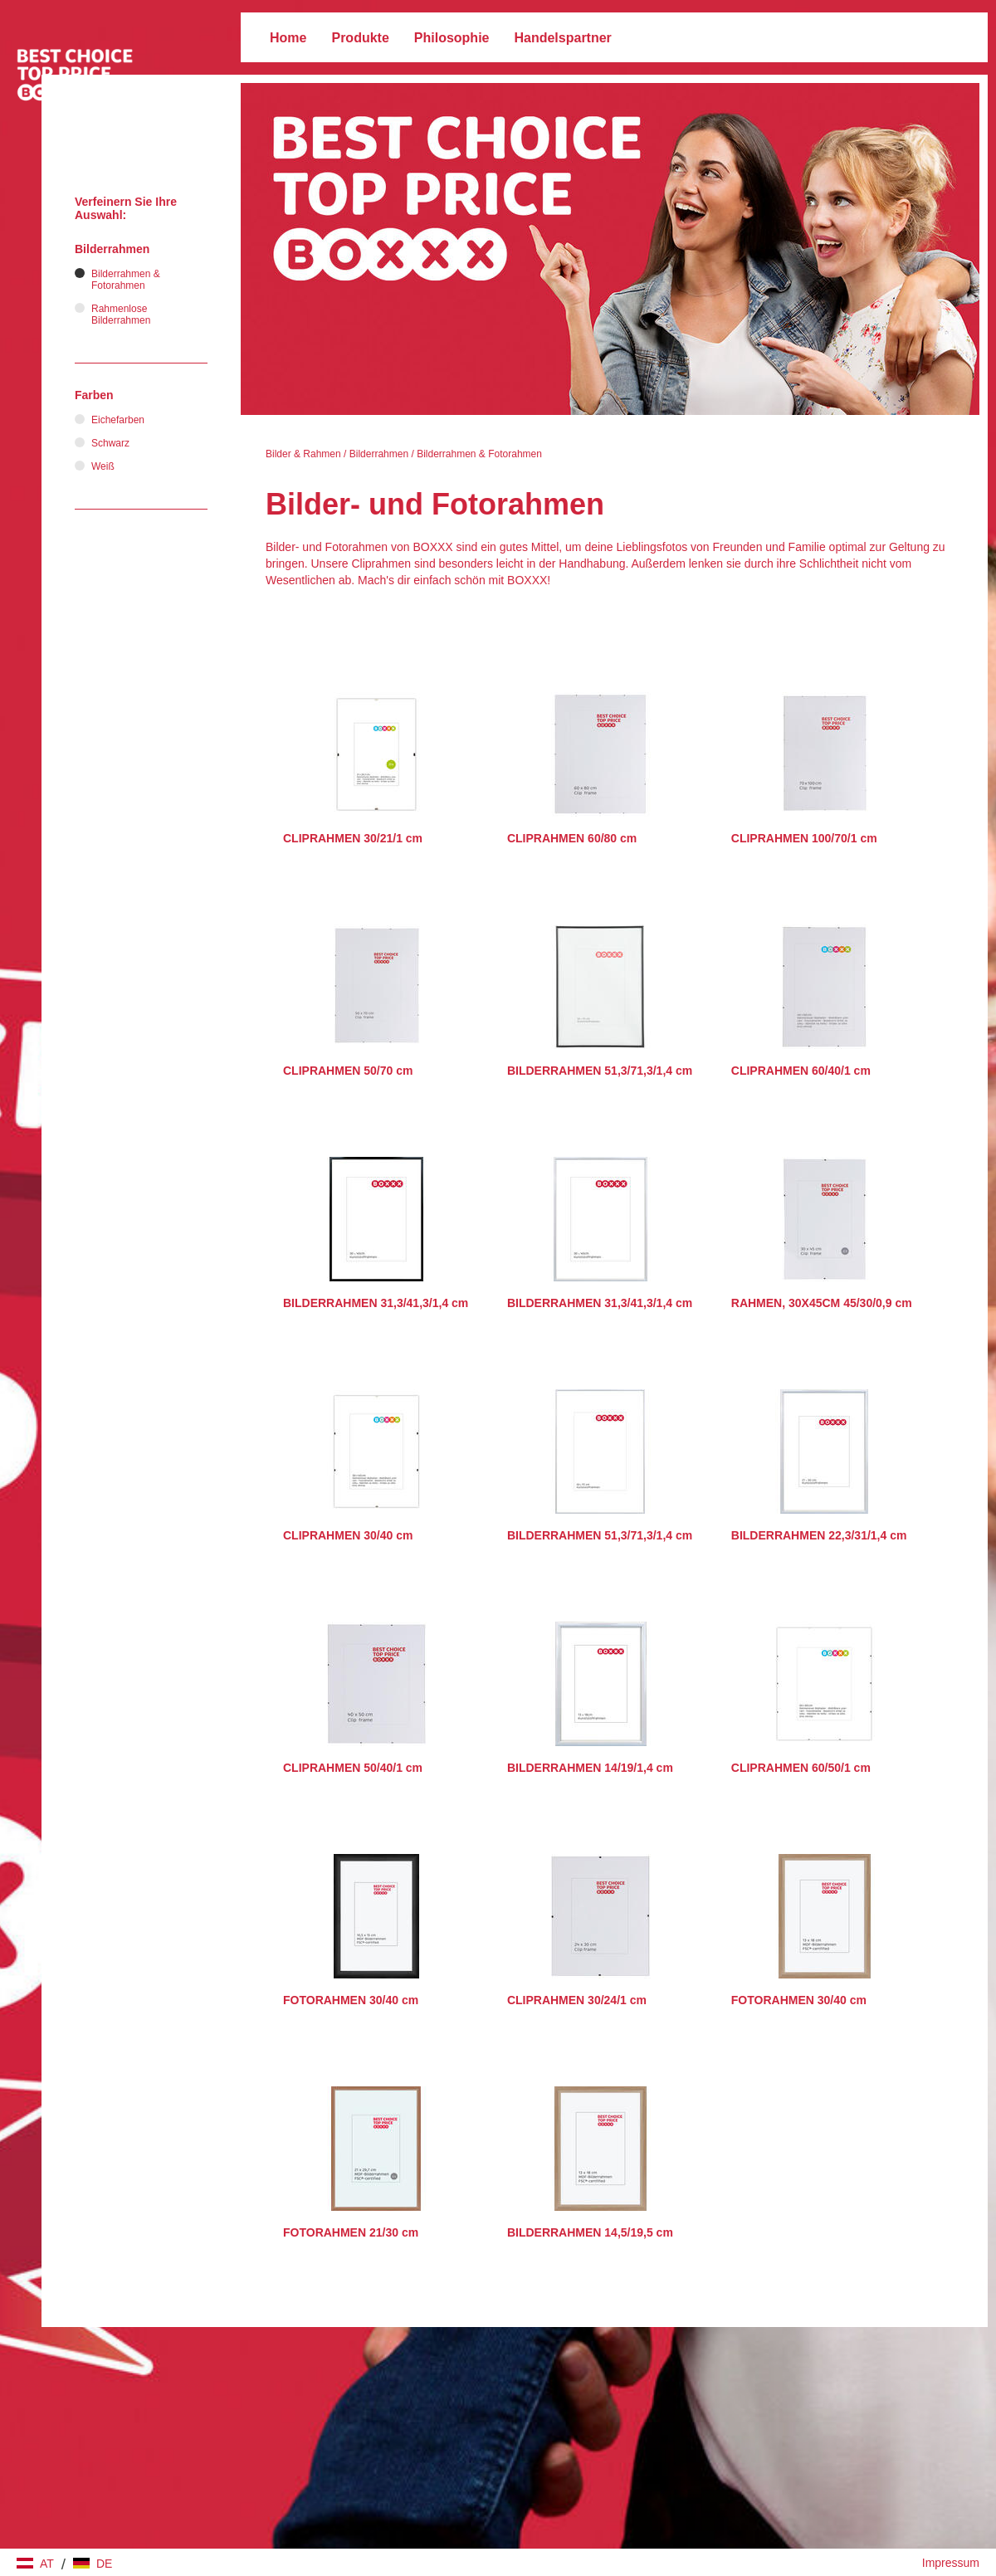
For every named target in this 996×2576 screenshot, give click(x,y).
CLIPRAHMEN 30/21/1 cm (352, 838)
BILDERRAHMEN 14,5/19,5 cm (590, 2232)
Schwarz (110, 443)
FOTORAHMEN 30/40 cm (350, 2000)
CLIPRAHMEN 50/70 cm (348, 1070)
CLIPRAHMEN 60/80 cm (572, 838)
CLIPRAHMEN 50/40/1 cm (352, 1767)
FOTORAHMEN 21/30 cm (350, 2232)
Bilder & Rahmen (303, 454)
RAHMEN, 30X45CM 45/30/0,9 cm (821, 1303)
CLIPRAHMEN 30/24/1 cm (577, 2000)
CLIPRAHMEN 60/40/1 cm (801, 1070)
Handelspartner (562, 38)
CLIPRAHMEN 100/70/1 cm (804, 838)
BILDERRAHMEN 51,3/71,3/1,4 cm (599, 1070)
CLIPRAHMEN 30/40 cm (348, 1535)
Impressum (950, 2562)
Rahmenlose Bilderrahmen (120, 314)
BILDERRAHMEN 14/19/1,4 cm (590, 1767)
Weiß (103, 466)
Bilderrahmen (378, 454)
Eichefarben (117, 420)
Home (288, 38)
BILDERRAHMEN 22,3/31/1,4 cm (819, 1535)
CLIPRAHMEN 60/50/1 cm (801, 1767)
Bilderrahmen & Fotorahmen (479, 454)
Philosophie (452, 38)
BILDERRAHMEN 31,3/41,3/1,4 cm (375, 1303)
